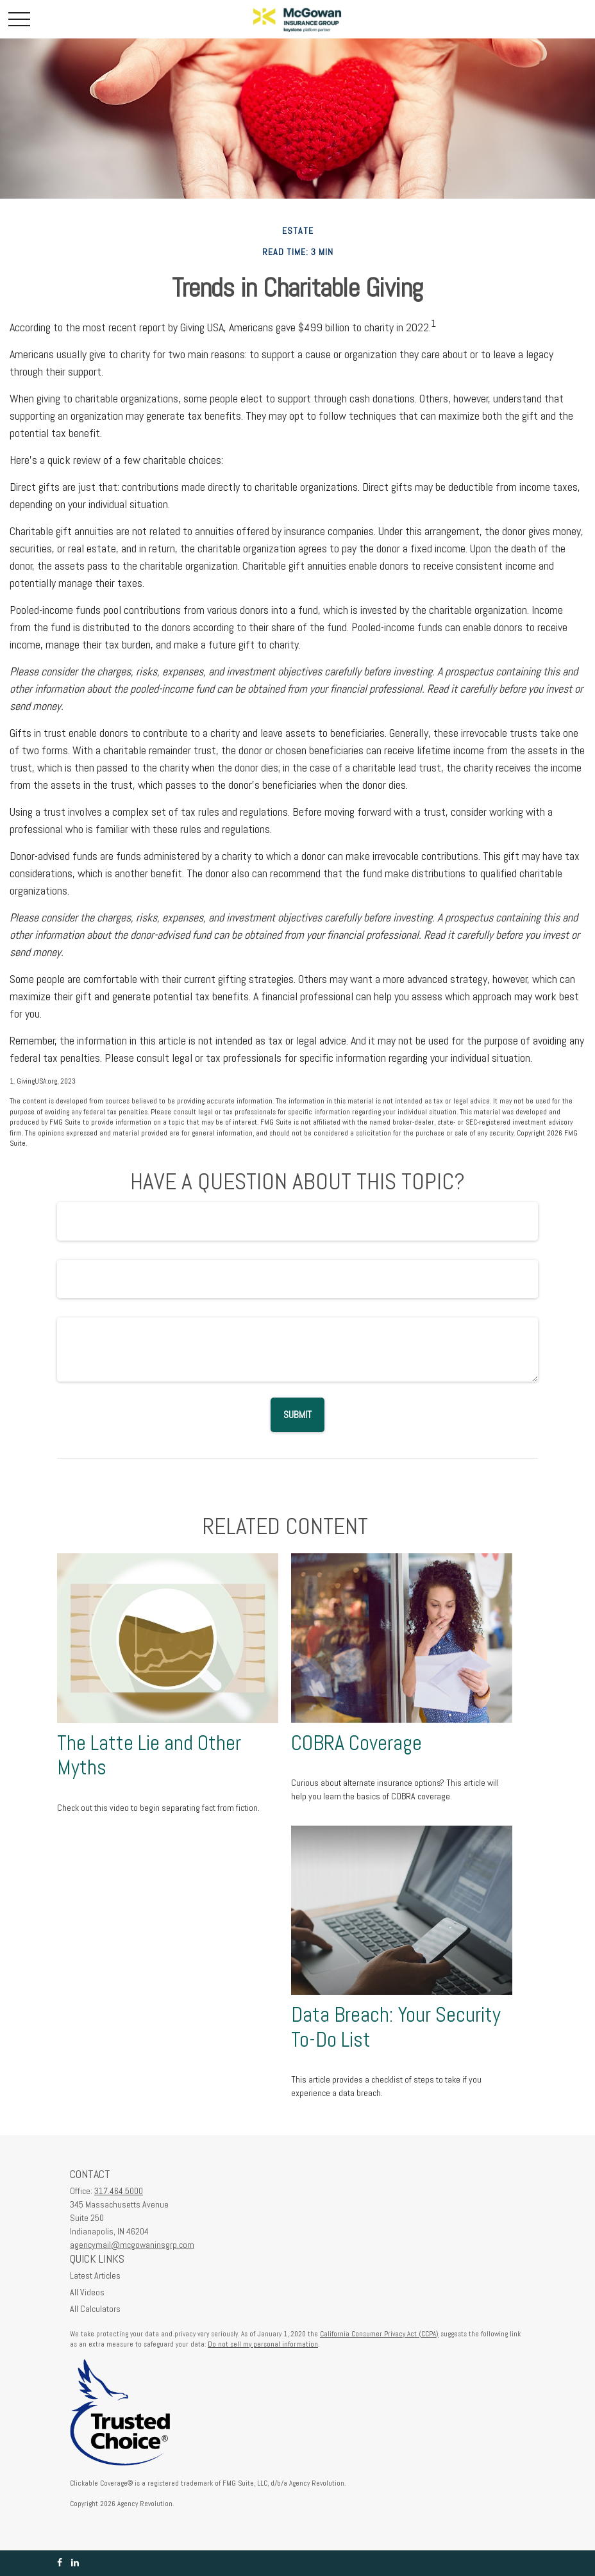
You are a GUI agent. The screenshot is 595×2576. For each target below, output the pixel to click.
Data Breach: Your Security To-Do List (396, 2027)
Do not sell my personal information (263, 2344)
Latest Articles (95, 2275)
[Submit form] (297, 1415)
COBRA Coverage (356, 1743)
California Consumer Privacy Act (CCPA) (379, 2333)
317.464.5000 (118, 2191)
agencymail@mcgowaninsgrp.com (132, 2244)
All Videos (87, 2292)
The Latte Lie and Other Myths (149, 1755)
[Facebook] (59, 2563)
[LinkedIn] (75, 2563)
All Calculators (95, 2309)
